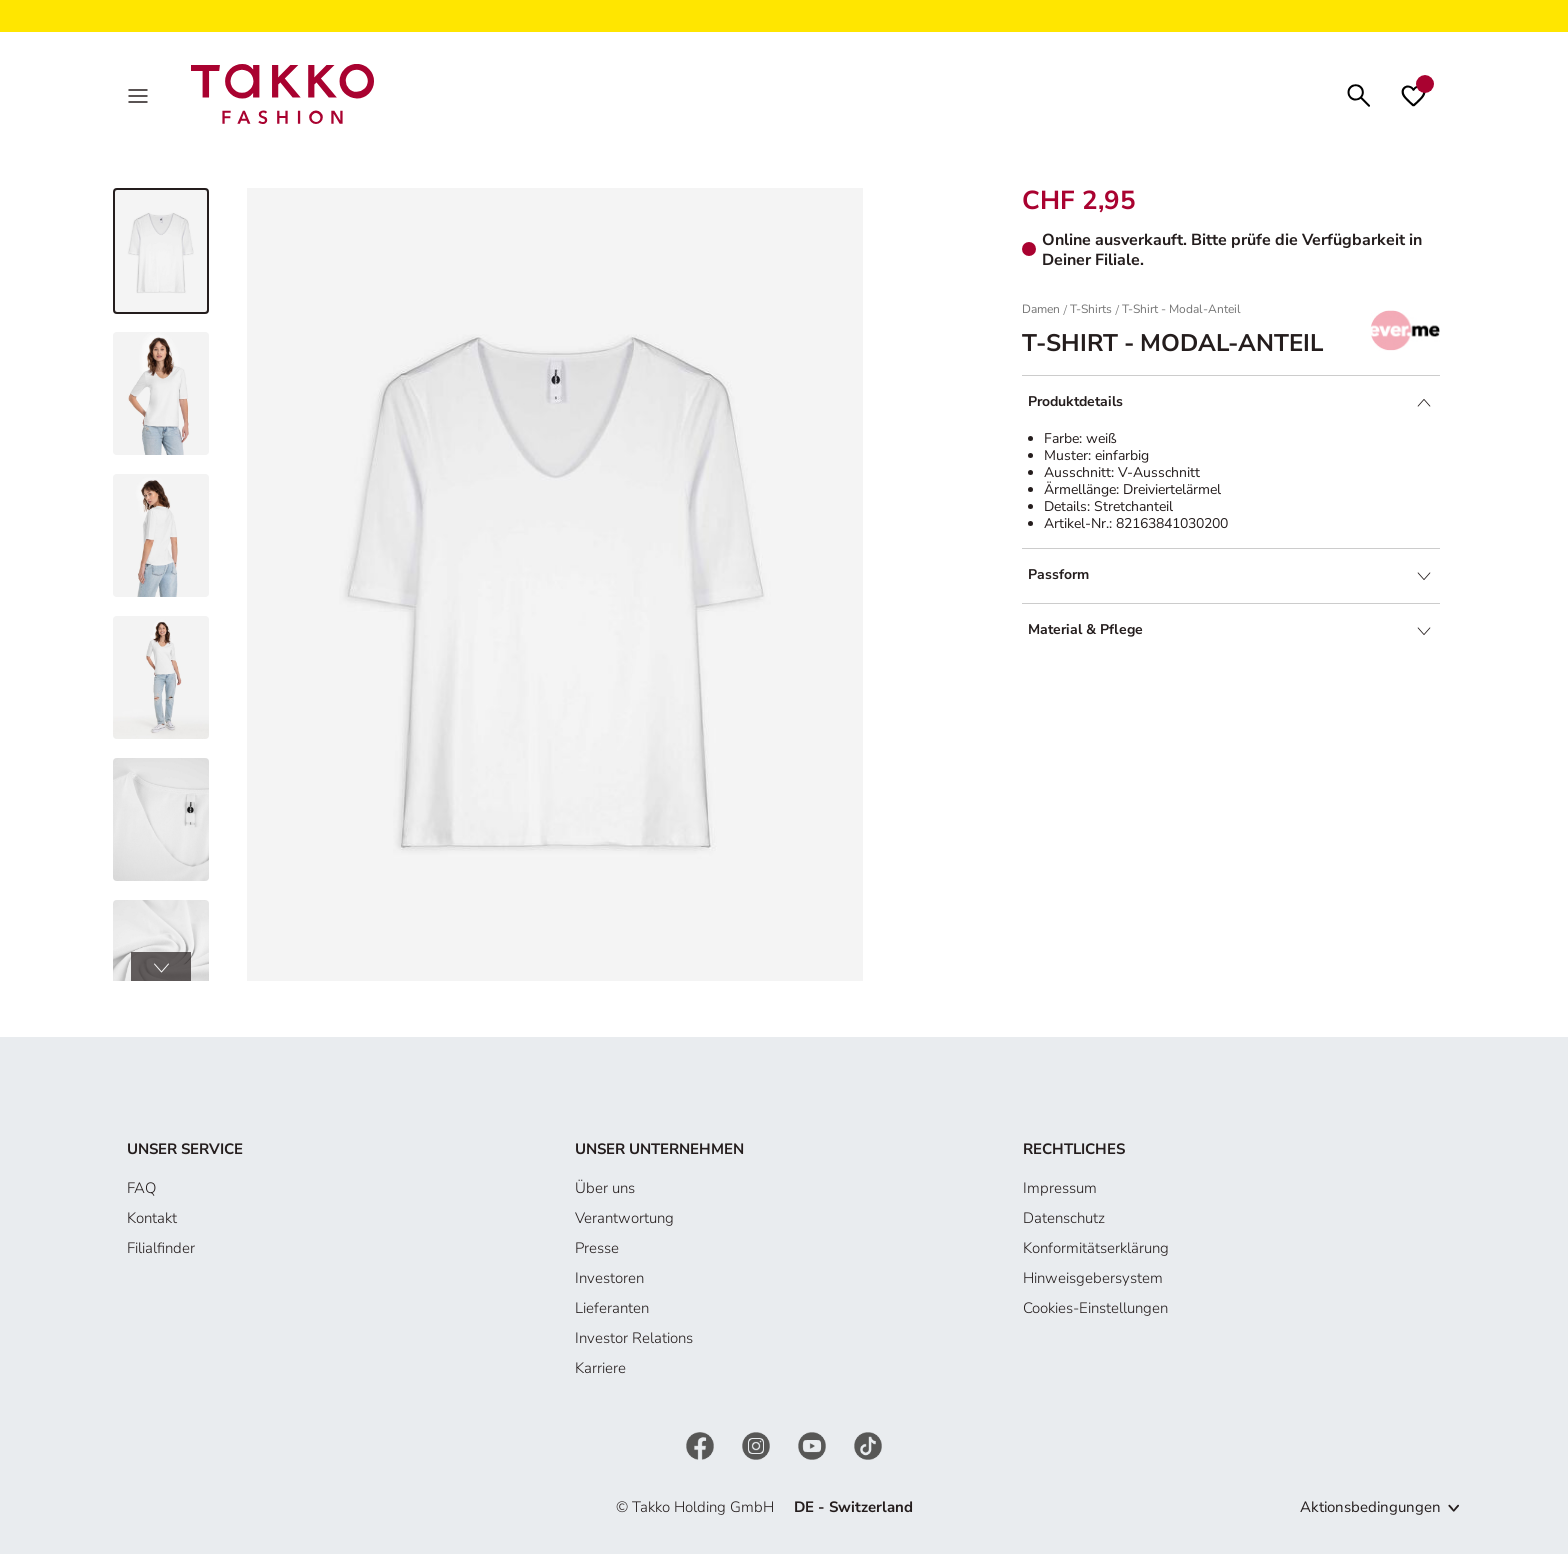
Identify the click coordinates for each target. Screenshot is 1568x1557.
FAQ (141, 1192)
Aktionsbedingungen (1370, 1511)
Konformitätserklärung (1096, 1252)
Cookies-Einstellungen (1095, 1312)
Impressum (1060, 1192)
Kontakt (152, 1222)
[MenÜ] (140, 96)
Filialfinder (161, 1252)
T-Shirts (1091, 313)
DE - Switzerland (853, 1511)
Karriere (600, 1372)
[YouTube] (814, 1449)
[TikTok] (868, 1449)
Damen (1041, 313)
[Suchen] (1359, 95)
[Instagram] (758, 1449)
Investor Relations (634, 1342)
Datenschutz (1064, 1222)
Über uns (605, 1192)
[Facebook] (702, 1449)
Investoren (609, 1282)
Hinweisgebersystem (1093, 1282)
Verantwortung (624, 1222)
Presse (597, 1252)
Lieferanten (612, 1312)
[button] (161, 971)
